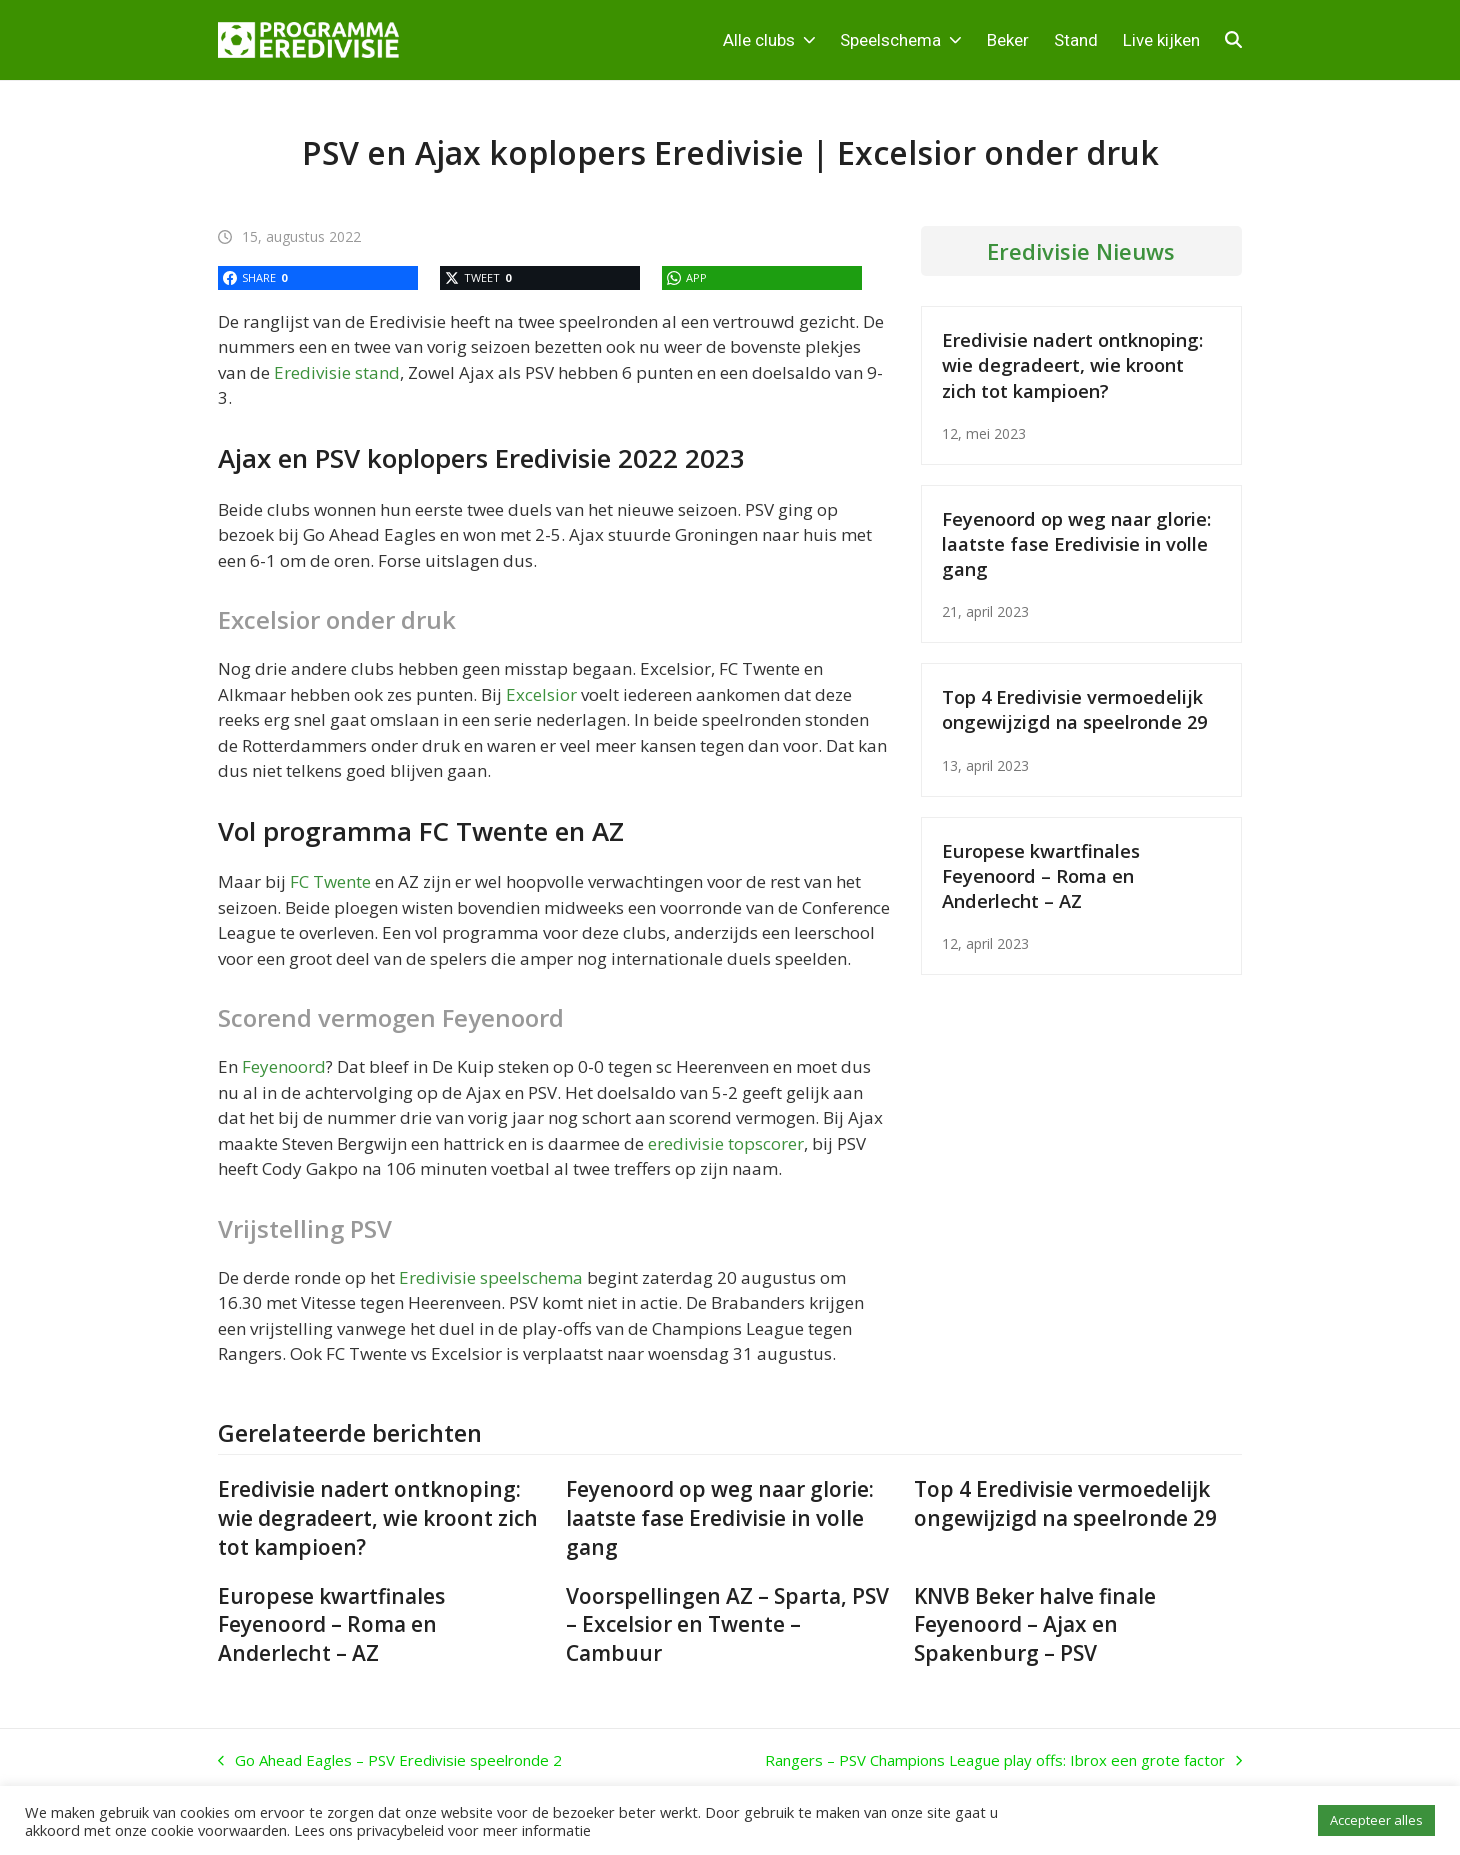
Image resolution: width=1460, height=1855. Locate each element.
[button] (1233, 40)
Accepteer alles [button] (1376, 1820)
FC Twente (330, 881)
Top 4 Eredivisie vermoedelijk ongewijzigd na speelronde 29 (1074, 709)
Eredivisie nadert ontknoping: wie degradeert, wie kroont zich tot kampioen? (1072, 364)
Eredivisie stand (337, 372)
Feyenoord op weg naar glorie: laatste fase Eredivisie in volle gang (1076, 543)
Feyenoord (284, 1066)
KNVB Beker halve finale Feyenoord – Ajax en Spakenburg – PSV (1035, 1625)
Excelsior (541, 694)
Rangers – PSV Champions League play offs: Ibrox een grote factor (1003, 1761)
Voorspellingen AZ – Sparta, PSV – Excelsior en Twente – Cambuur (727, 1625)
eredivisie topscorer (726, 1143)
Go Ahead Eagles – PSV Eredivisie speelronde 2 (390, 1761)
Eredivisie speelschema (491, 1277)
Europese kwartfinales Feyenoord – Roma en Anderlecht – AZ (1041, 875)
